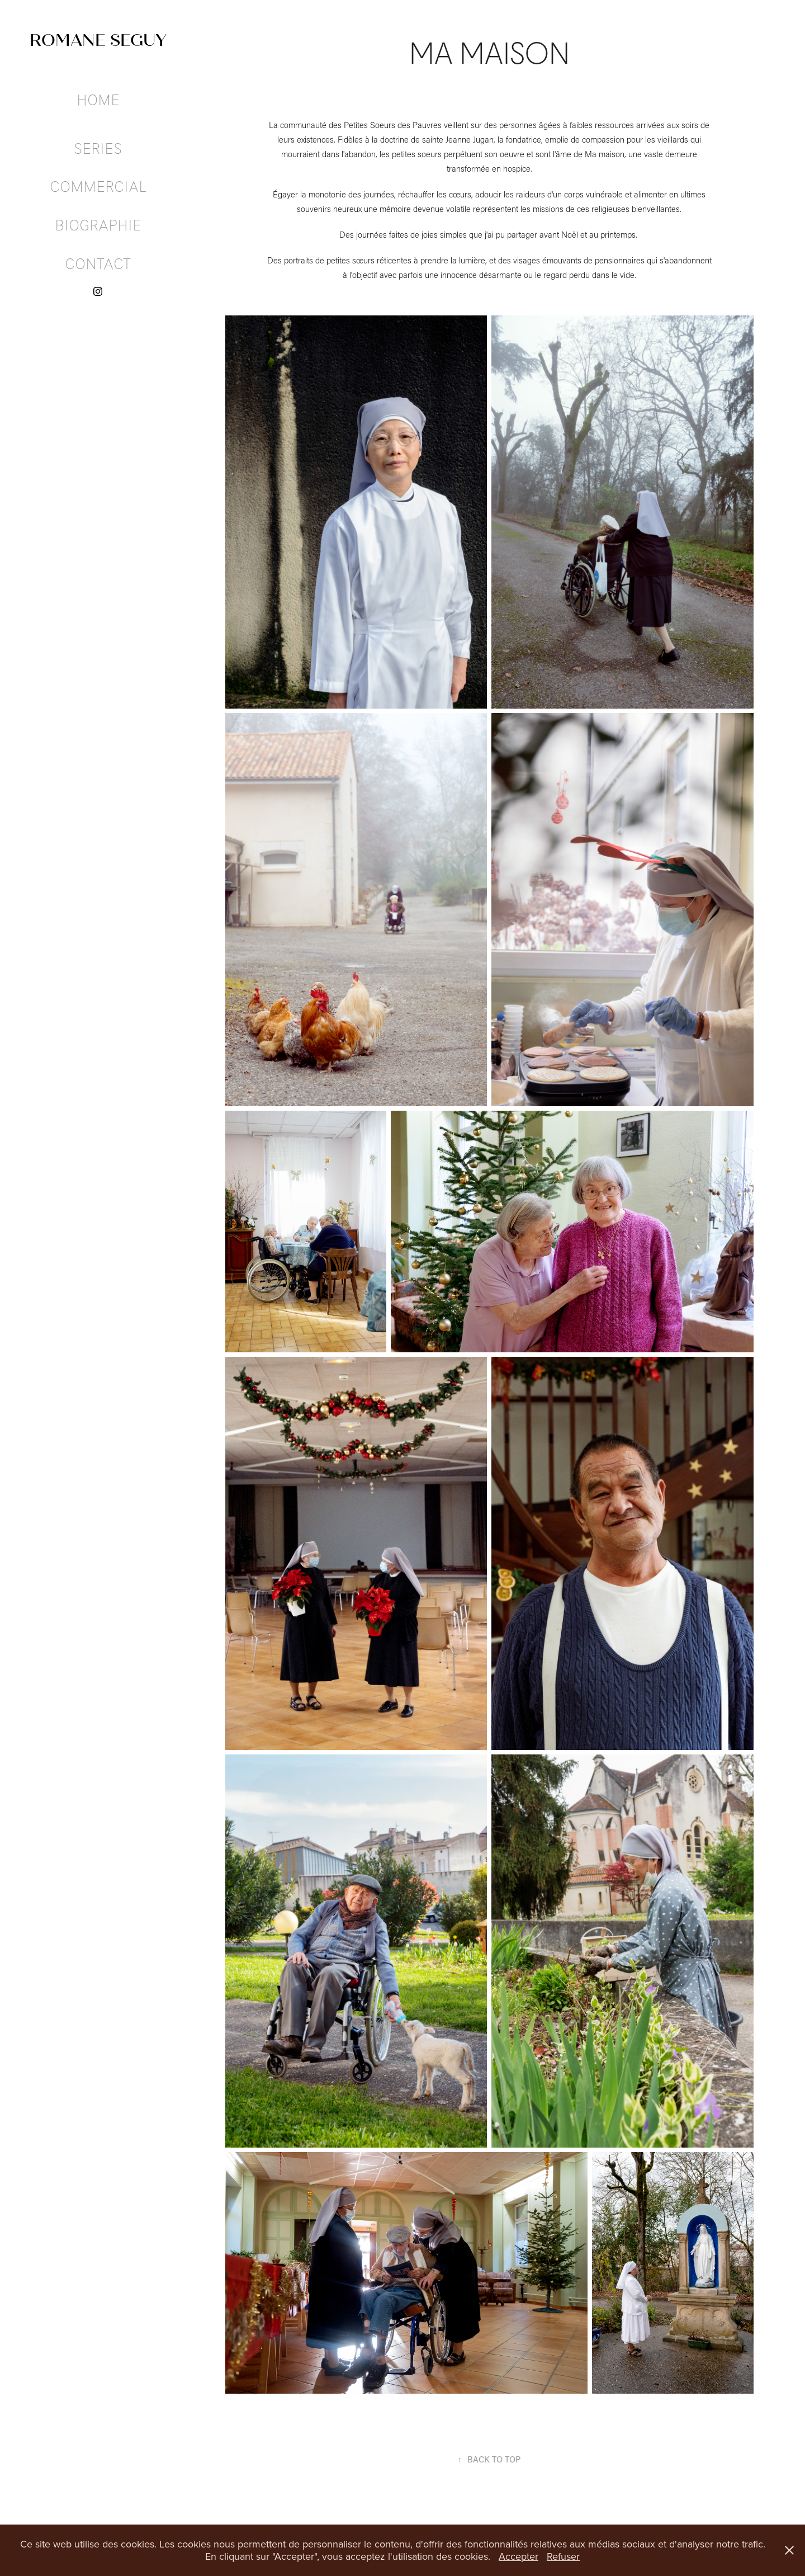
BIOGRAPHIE (98, 224)
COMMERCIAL (98, 186)
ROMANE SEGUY (98, 40)
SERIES (98, 148)
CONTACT (98, 263)
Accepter (518, 2556)
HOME (98, 99)
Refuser (563, 2556)
